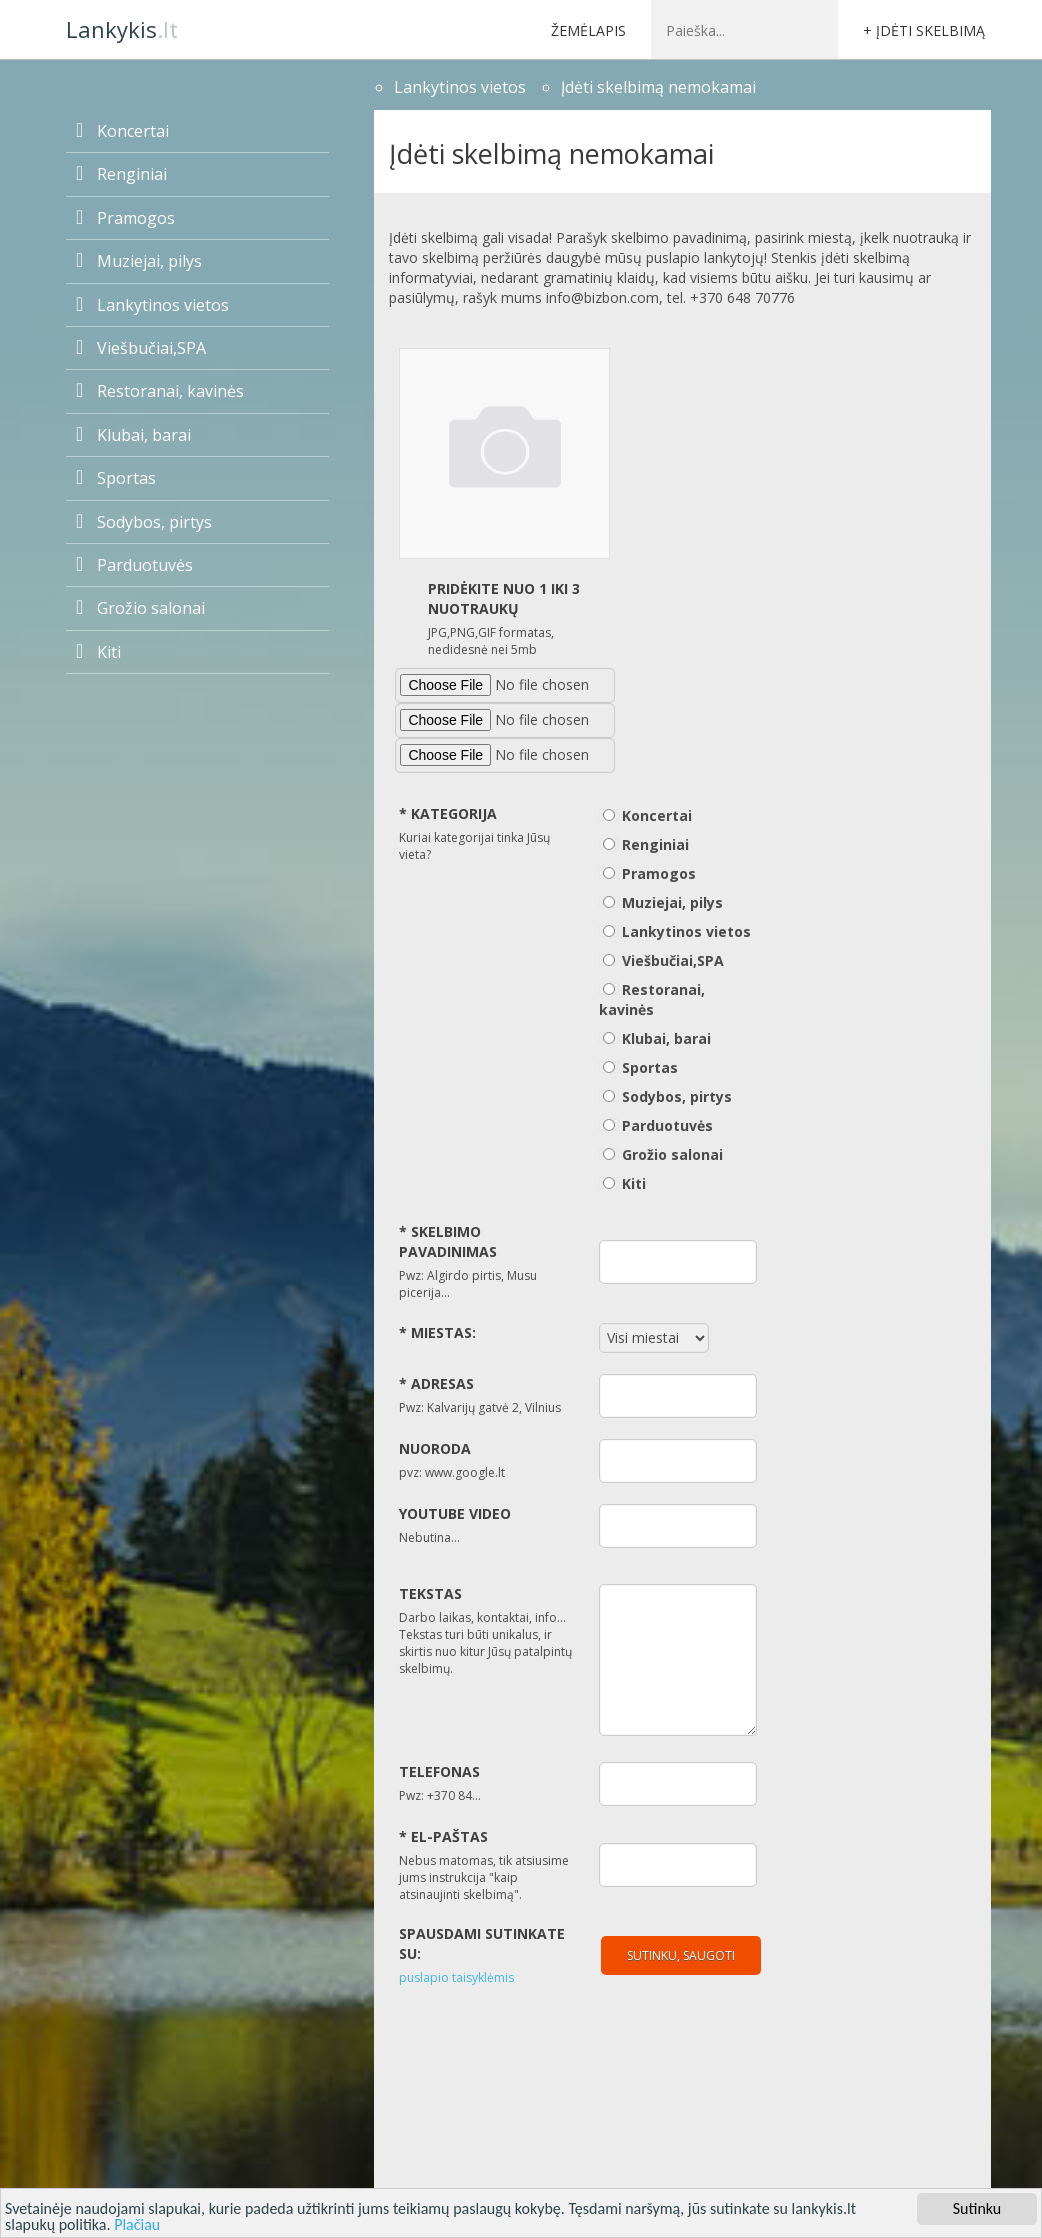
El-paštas (443, 1836)
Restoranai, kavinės (160, 391)
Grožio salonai (140, 608)
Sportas (116, 478)
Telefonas (439, 1771)
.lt (122, 29)
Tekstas (430, 1593)
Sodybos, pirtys (144, 522)
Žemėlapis (588, 30)
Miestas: (437, 1332)
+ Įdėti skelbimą (924, 30)
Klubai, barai (133, 435)
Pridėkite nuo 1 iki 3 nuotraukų (504, 598)
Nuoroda (435, 1448)
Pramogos (125, 218)
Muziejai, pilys (139, 261)
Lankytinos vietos (152, 305)
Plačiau (137, 2224)
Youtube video (455, 1513)
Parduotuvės (134, 565)
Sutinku (977, 2208)
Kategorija (448, 813)
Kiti (98, 652)
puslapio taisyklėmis (456, 1977)
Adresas (436, 1383)
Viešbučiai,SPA (141, 348)
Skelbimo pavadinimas (448, 1241)
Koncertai (122, 131)
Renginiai (121, 174)
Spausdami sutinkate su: (482, 1943)
